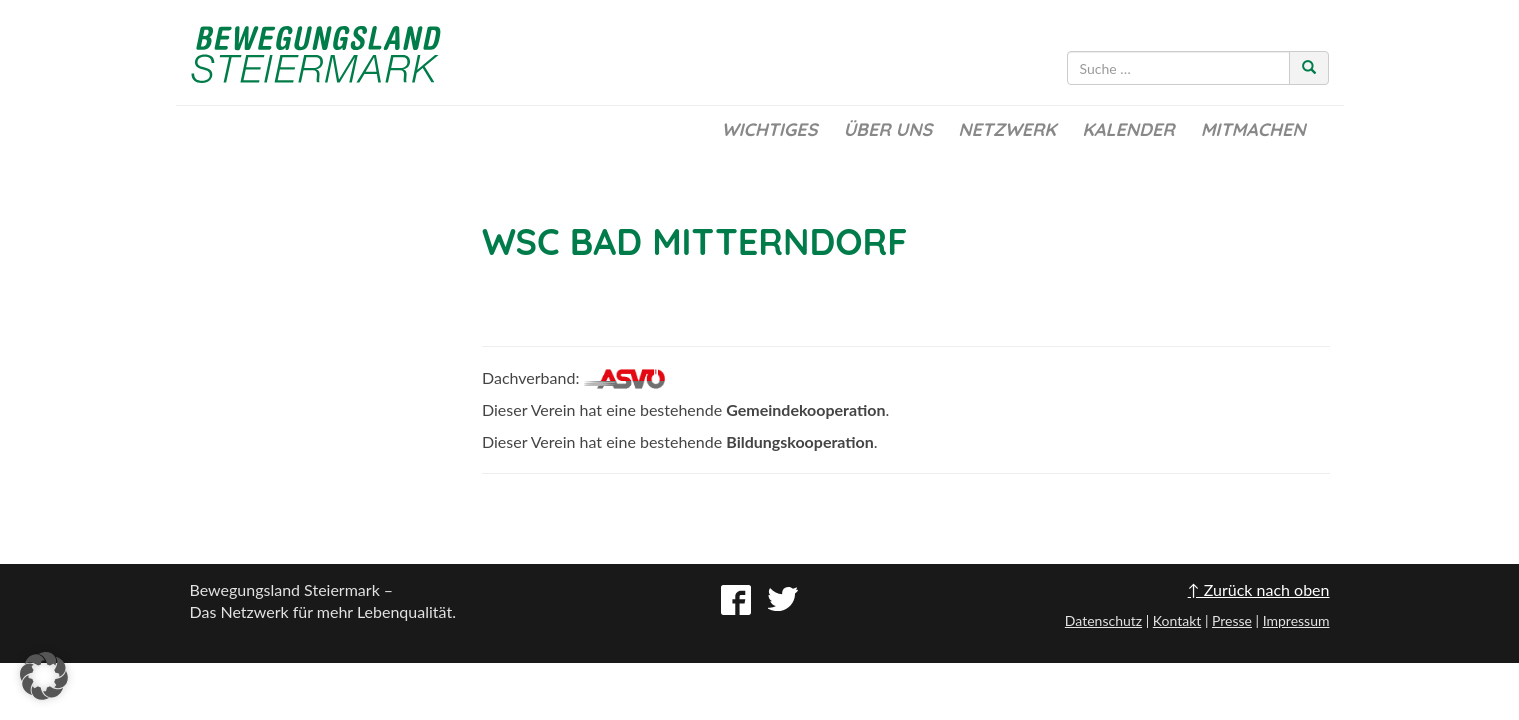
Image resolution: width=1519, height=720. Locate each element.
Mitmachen (1253, 129)
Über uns (887, 129)
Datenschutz (1103, 620)
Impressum (1296, 620)
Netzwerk (1007, 129)
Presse (1232, 620)
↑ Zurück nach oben (1259, 589)
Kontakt (1177, 620)
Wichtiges (769, 129)
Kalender (1128, 129)
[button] (44, 676)
